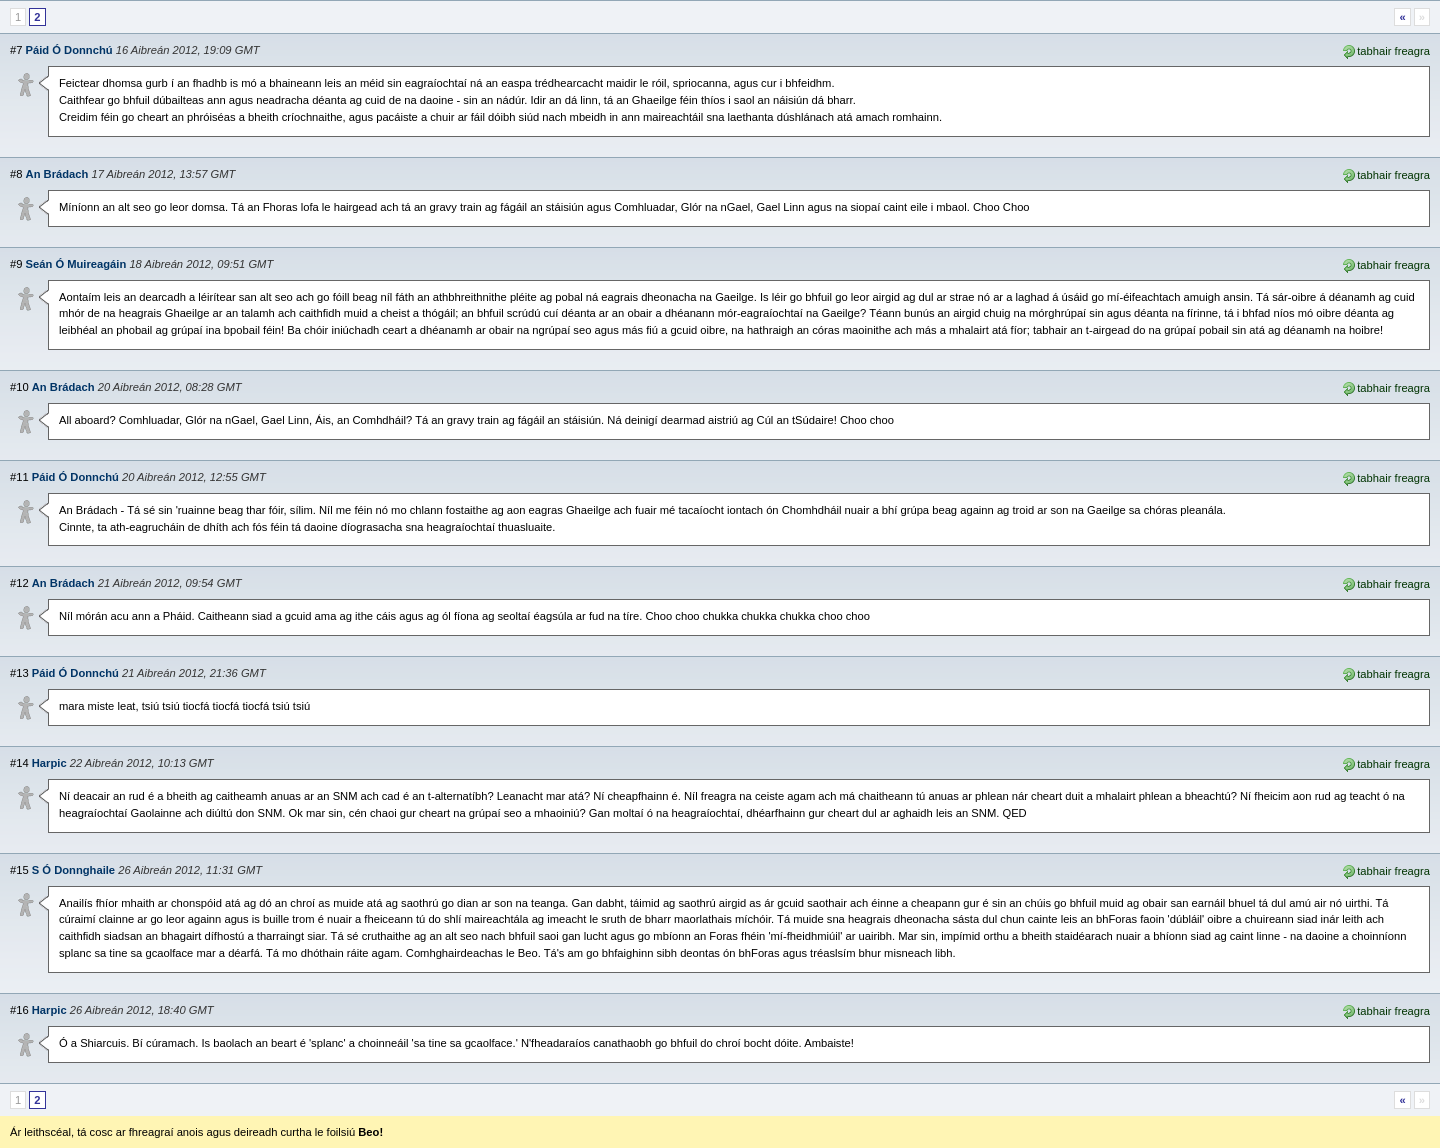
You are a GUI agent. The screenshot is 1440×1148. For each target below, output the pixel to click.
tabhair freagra (1385, 50)
